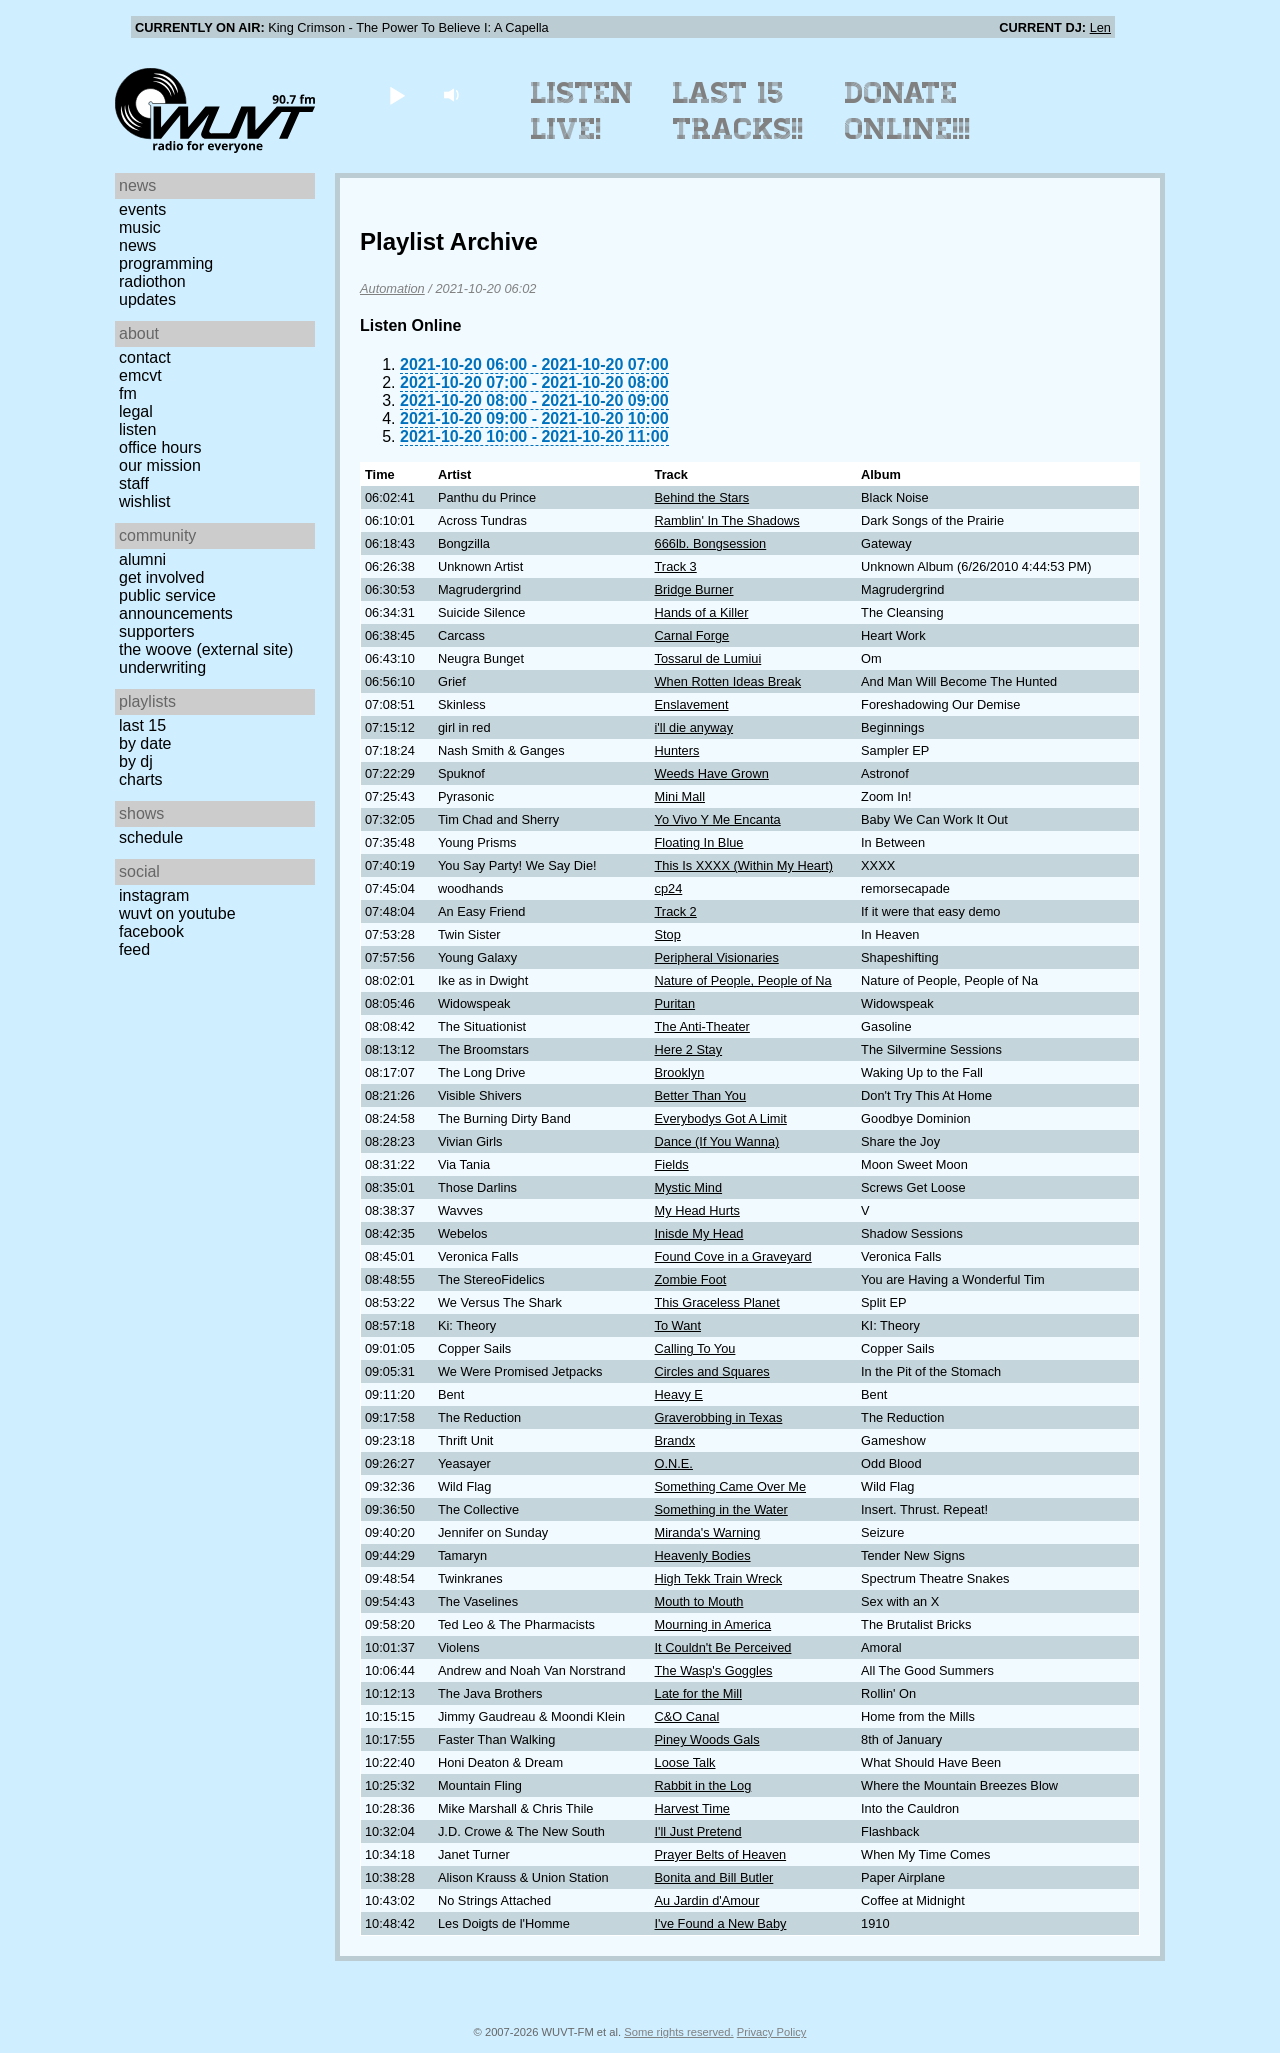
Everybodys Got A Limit (721, 1118)
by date (145, 743)
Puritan (675, 1003)
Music (140, 227)
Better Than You (701, 1095)
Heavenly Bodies (703, 1555)
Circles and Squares (712, 1371)
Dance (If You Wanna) (717, 1141)
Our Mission (160, 465)
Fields (672, 1164)
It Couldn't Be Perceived (723, 1647)
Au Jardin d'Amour (707, 1900)
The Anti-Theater (702, 1026)
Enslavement (692, 704)
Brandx (675, 1440)
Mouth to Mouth (699, 1601)
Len (1100, 27)
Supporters (157, 631)
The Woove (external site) (206, 649)
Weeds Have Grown (712, 773)
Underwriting (162, 667)
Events (142, 209)
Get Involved (161, 577)
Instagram (154, 895)
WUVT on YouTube (177, 913)
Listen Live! (582, 111)
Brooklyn (680, 1072)
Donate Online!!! (908, 111)
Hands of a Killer (702, 612)
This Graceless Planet (717, 1302)
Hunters (677, 750)
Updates (147, 299)
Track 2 (676, 911)
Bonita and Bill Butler (714, 1877)
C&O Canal (687, 1716)
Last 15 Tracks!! (738, 111)
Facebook (151, 931)
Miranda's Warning (708, 1532)
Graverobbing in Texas (719, 1417)
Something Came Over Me (731, 1486)
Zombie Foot (691, 1279)
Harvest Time (692, 1808)
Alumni (142, 559)
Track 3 (676, 566)
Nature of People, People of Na (743, 980)
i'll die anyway (694, 727)
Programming (166, 263)
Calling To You (695, 1348)
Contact (145, 357)
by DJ (136, 761)
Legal (136, 411)
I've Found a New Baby (721, 1923)
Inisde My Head (699, 1233)
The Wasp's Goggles (714, 1670)
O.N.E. (674, 1463)
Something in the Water (721, 1509)
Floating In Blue (699, 842)
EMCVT (140, 375)
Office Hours (160, 447)
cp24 (669, 888)
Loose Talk (685, 1762)
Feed (134, 949)
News (137, 245)
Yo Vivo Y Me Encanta (718, 819)
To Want (678, 1325)
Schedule (151, 837)
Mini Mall (680, 796)
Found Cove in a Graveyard (733, 1256)
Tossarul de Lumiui (708, 658)
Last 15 (142, 725)
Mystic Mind (689, 1187)
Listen (137, 429)
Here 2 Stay (689, 1049)
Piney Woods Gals (707, 1739)
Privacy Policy (772, 2032)
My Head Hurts (697, 1210)
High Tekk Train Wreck (719, 1578)
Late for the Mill (699, 1693)
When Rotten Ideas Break (728, 681)
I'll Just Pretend (698, 1831)
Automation (392, 288)
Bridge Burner (694, 589)
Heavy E (679, 1394)
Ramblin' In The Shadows (727, 520)
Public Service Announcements (176, 604)
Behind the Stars (702, 497)
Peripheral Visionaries (717, 957)
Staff (134, 483)
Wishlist (145, 501)
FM (128, 393)
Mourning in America (713, 1624)
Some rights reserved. (678, 2032)
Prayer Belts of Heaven (721, 1854)
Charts (141, 779)
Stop (668, 934)
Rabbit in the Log (703, 1785)
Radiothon (152, 281)
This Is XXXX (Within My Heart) (744, 865)
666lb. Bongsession (711, 543)
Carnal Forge (692, 635)
